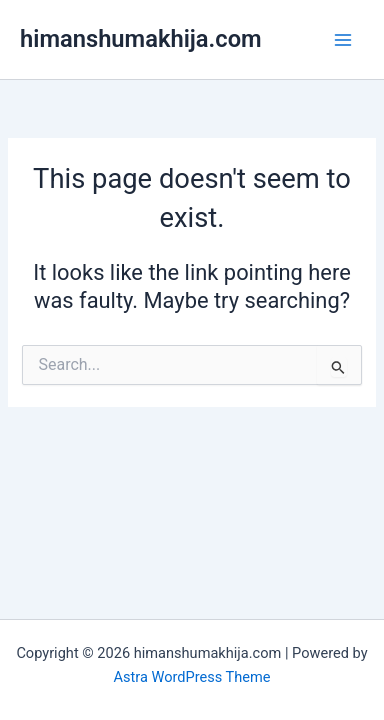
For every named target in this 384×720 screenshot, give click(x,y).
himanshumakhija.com (141, 39)
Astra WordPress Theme (191, 677)
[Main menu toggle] (343, 40)
